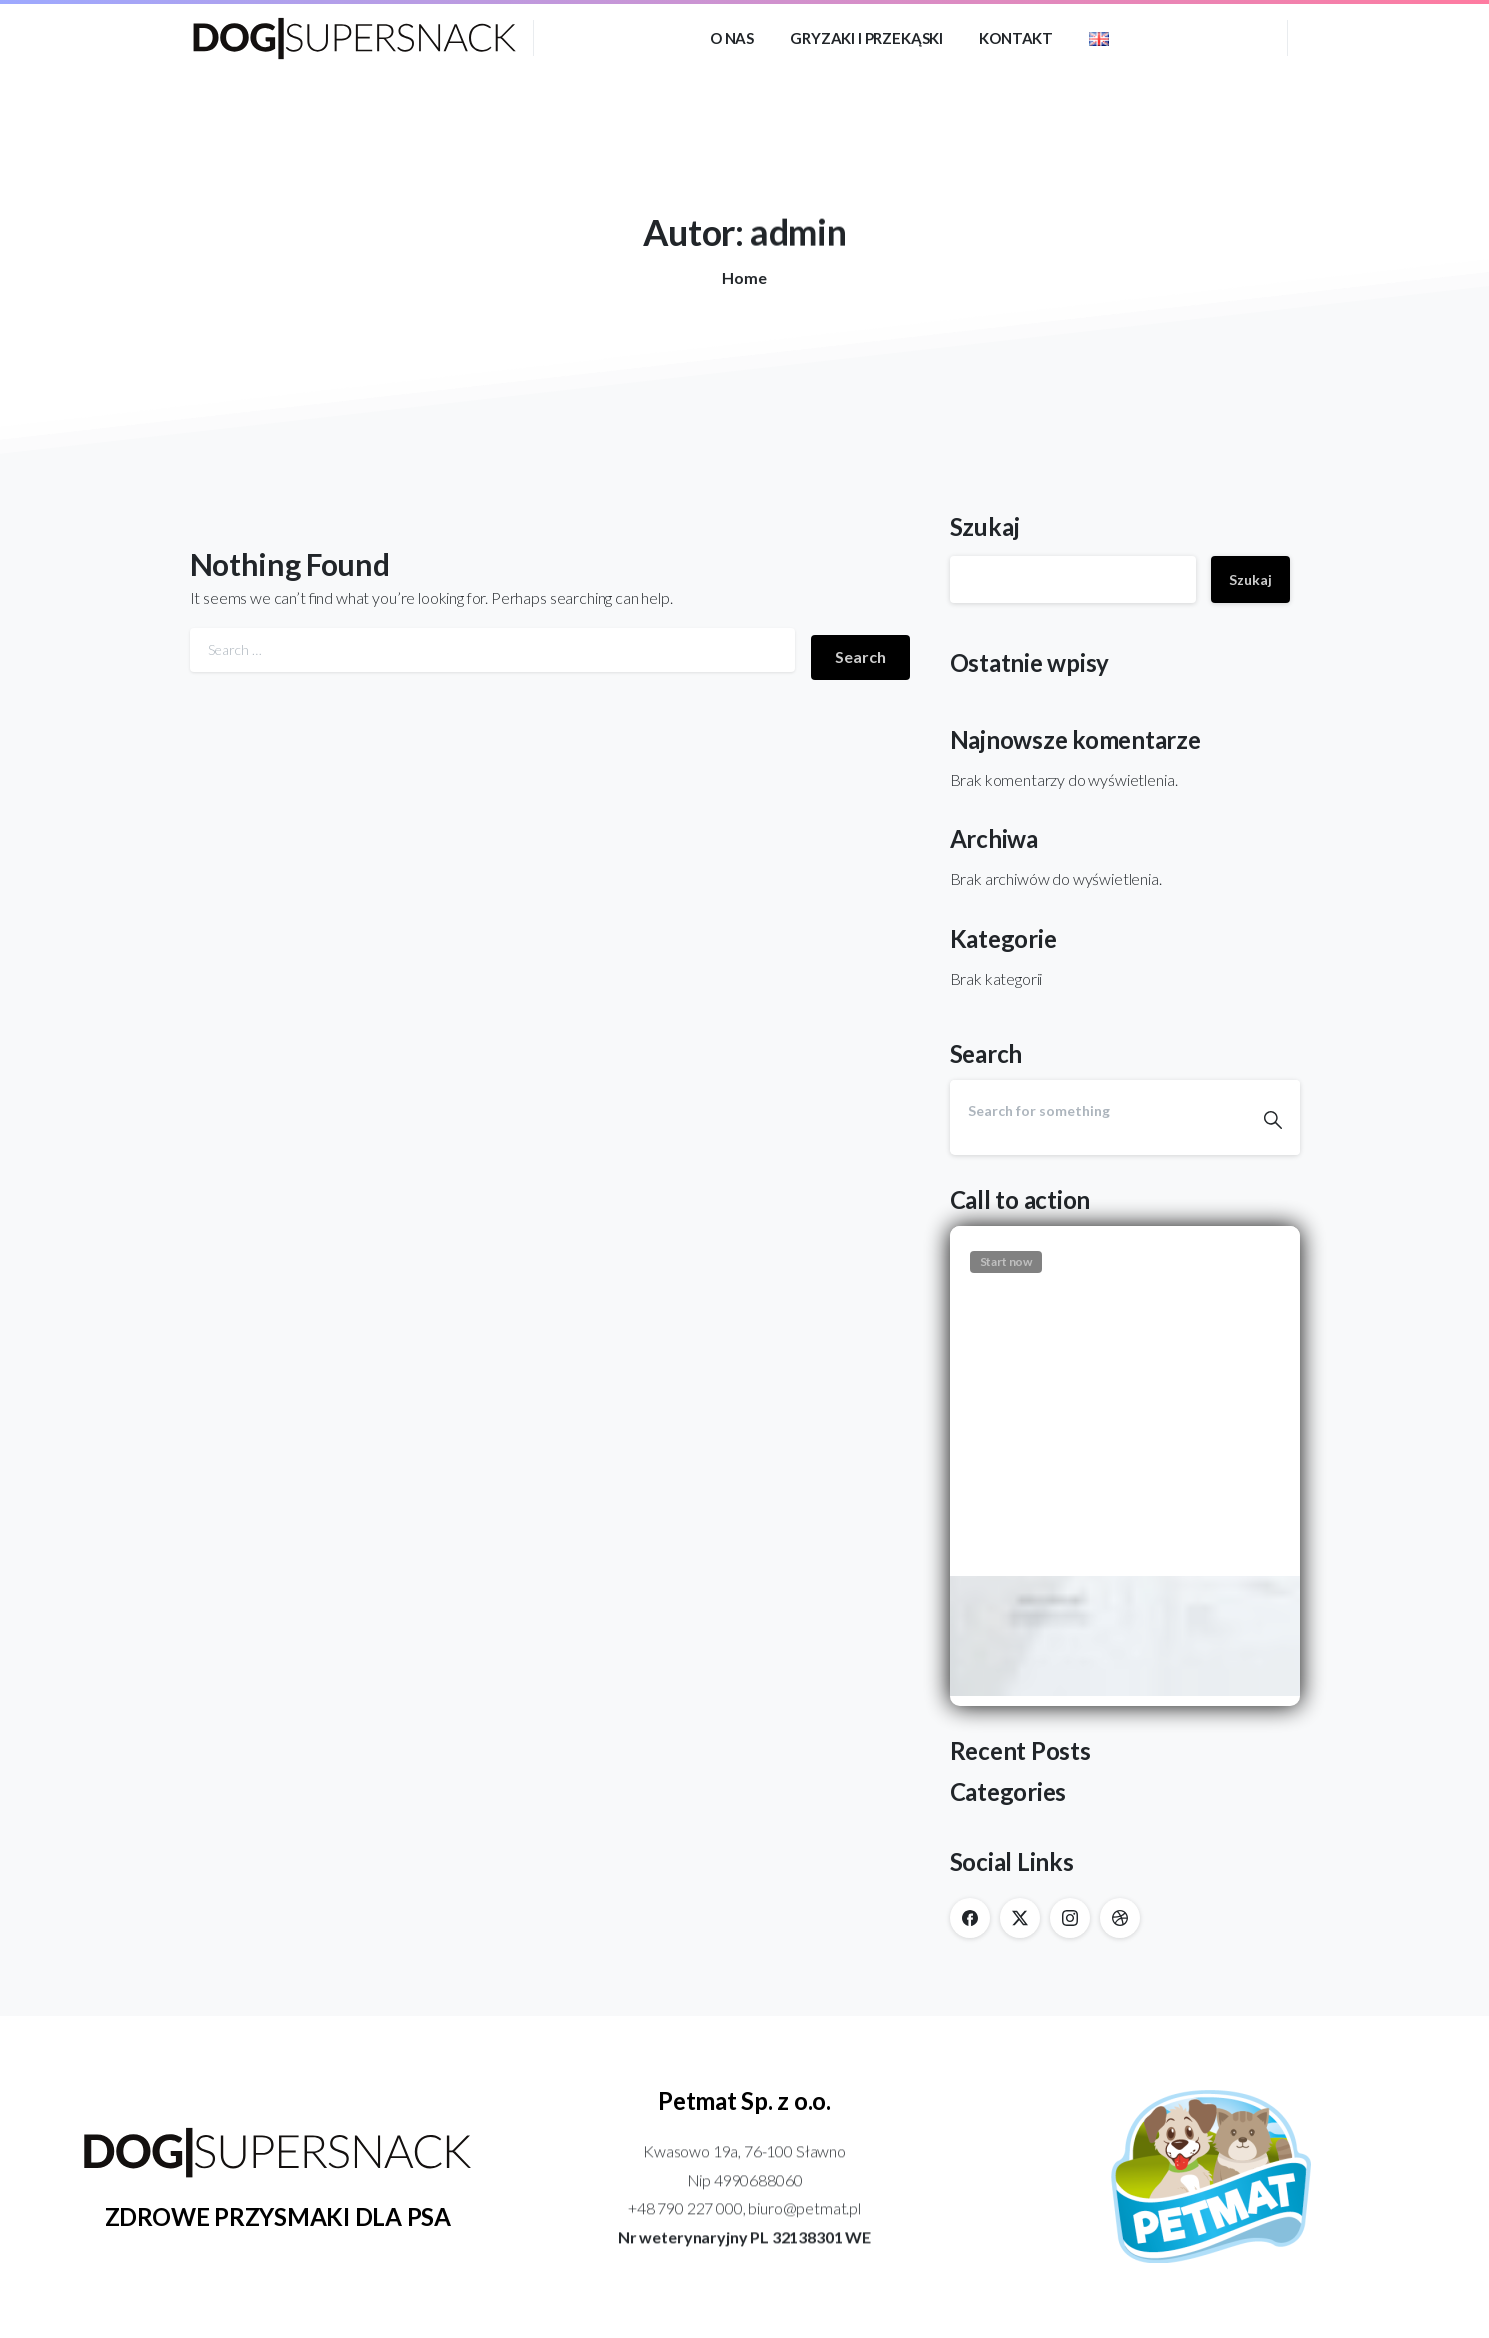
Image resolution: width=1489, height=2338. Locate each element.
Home (741, 277)
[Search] (1098, 1110)
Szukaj (985, 526)
